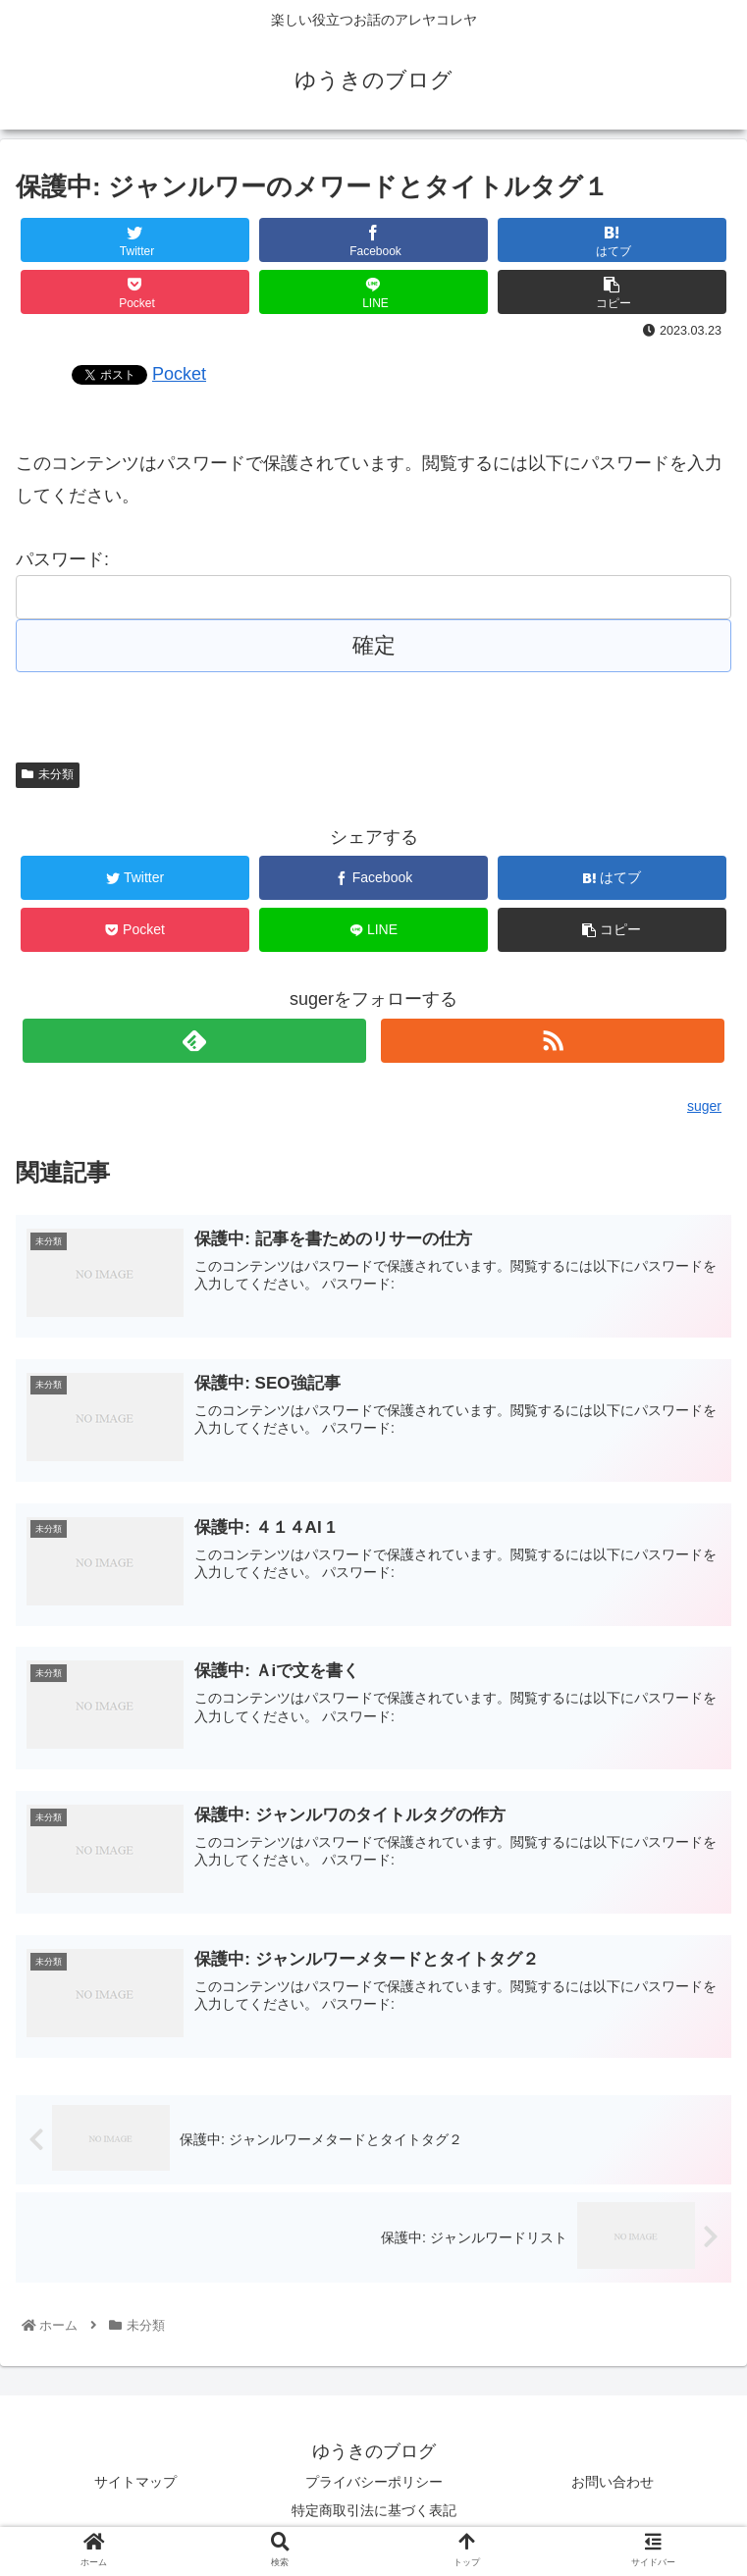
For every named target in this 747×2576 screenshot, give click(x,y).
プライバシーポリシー (374, 2484)
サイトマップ (135, 2484)
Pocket (179, 374)
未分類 (48, 774)
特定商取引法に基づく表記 (374, 2512)
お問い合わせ (612, 2484)
